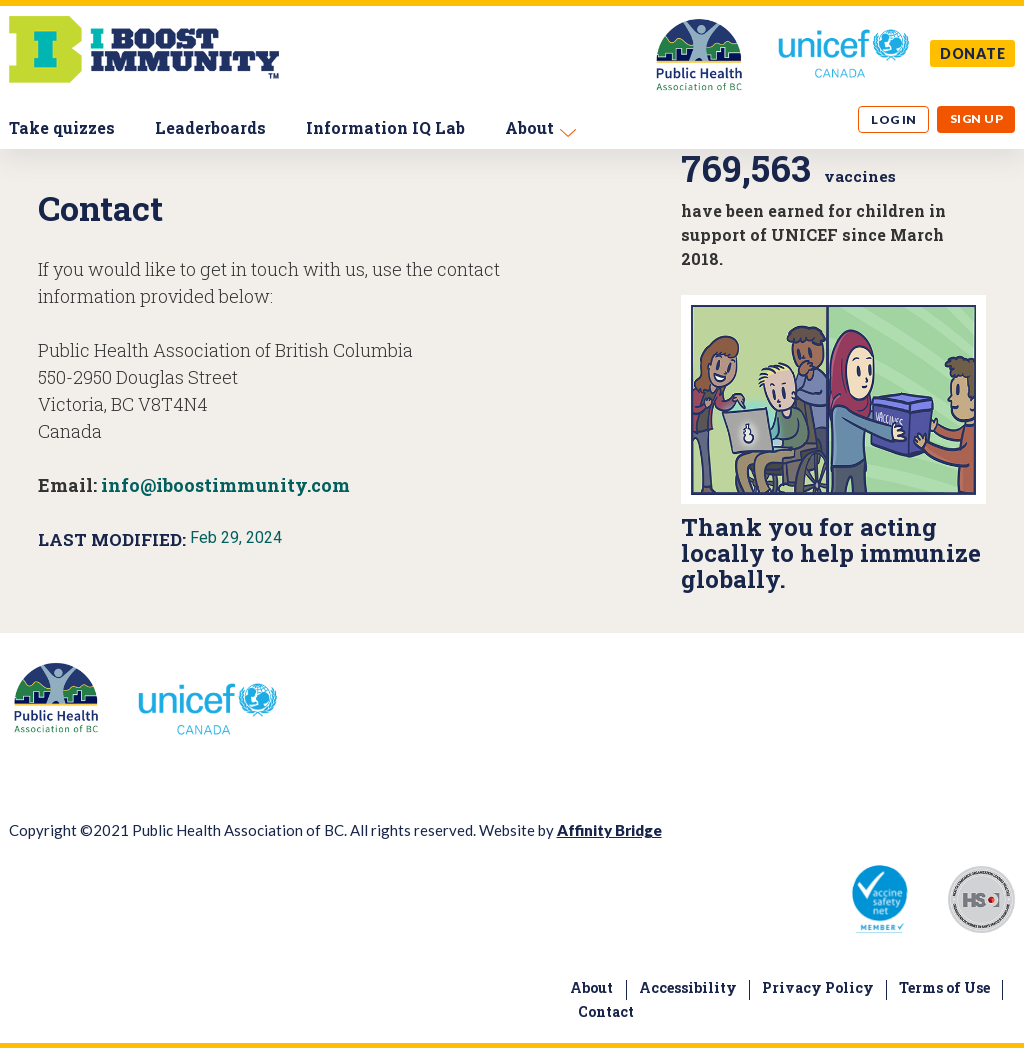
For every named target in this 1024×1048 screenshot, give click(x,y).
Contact (606, 1011)
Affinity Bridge (609, 830)
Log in (894, 119)
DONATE (973, 53)
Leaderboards (210, 127)
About (529, 127)
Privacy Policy (818, 987)
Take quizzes (62, 127)
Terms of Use (944, 987)
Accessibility (688, 987)
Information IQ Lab (385, 127)
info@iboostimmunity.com (225, 485)
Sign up (976, 118)
